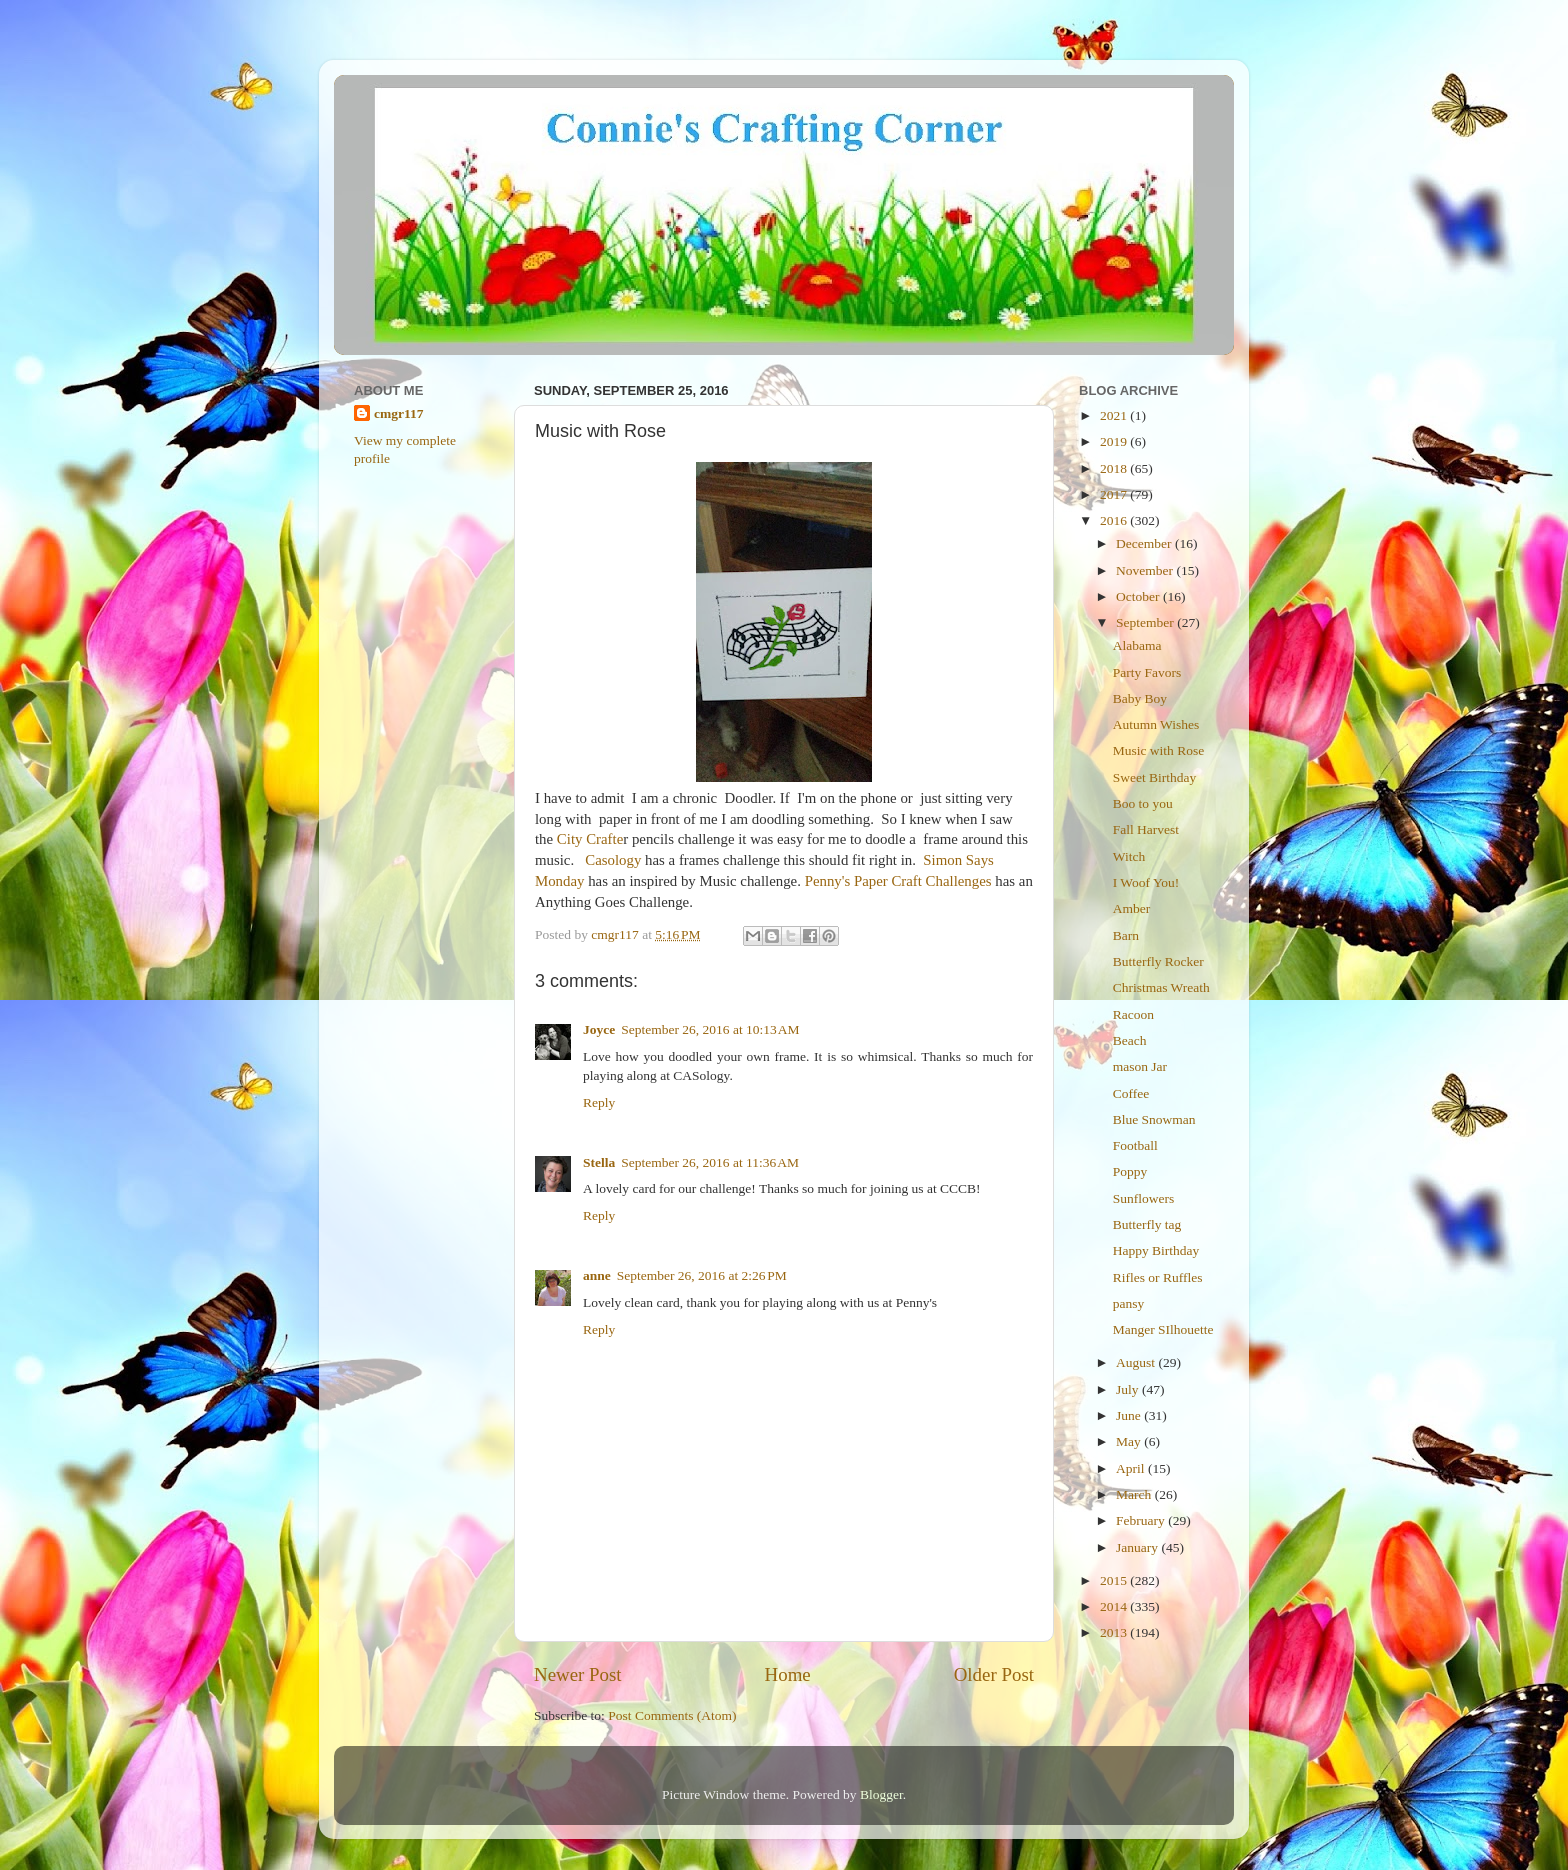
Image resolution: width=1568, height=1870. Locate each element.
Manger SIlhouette (1163, 1329)
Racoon (1133, 1014)
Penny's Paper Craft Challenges (898, 881)
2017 (1115, 494)
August (1137, 1362)
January (1138, 1547)
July (1129, 1389)
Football (1135, 1145)
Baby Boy (1140, 698)
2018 (1115, 468)
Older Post (994, 1674)
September (1146, 622)
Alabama (1137, 645)
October (1139, 596)
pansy (1129, 1303)
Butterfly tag (1147, 1224)
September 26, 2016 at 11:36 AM (710, 1162)
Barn (1126, 935)
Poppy (1130, 1171)
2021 (1115, 415)
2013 (1115, 1632)
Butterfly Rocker (1158, 961)
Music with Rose (1159, 750)
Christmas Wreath (1161, 987)
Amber (1132, 908)
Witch (1129, 856)
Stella (599, 1162)
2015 (1115, 1580)
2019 (1115, 441)
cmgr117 (399, 413)
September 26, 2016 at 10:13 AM (710, 1029)
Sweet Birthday (1155, 777)
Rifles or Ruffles (1158, 1277)
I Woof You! (1146, 882)
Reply (599, 1102)
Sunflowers (1144, 1198)
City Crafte (590, 839)
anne (597, 1275)
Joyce (599, 1029)
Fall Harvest (1146, 829)
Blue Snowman (1154, 1119)
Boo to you (1143, 803)
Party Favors (1147, 672)
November (1146, 570)
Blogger (881, 1794)
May (1130, 1441)
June (1130, 1415)
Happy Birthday (1156, 1250)
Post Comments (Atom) (672, 1715)
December (1145, 543)
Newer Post (578, 1674)
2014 (1115, 1606)
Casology (613, 860)
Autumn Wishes (1156, 724)
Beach (1130, 1040)
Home (788, 1674)
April (1132, 1468)
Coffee (1131, 1093)
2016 (1115, 520)
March (1135, 1494)
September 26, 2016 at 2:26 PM (702, 1275)
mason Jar (1140, 1066)
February (1142, 1520)
